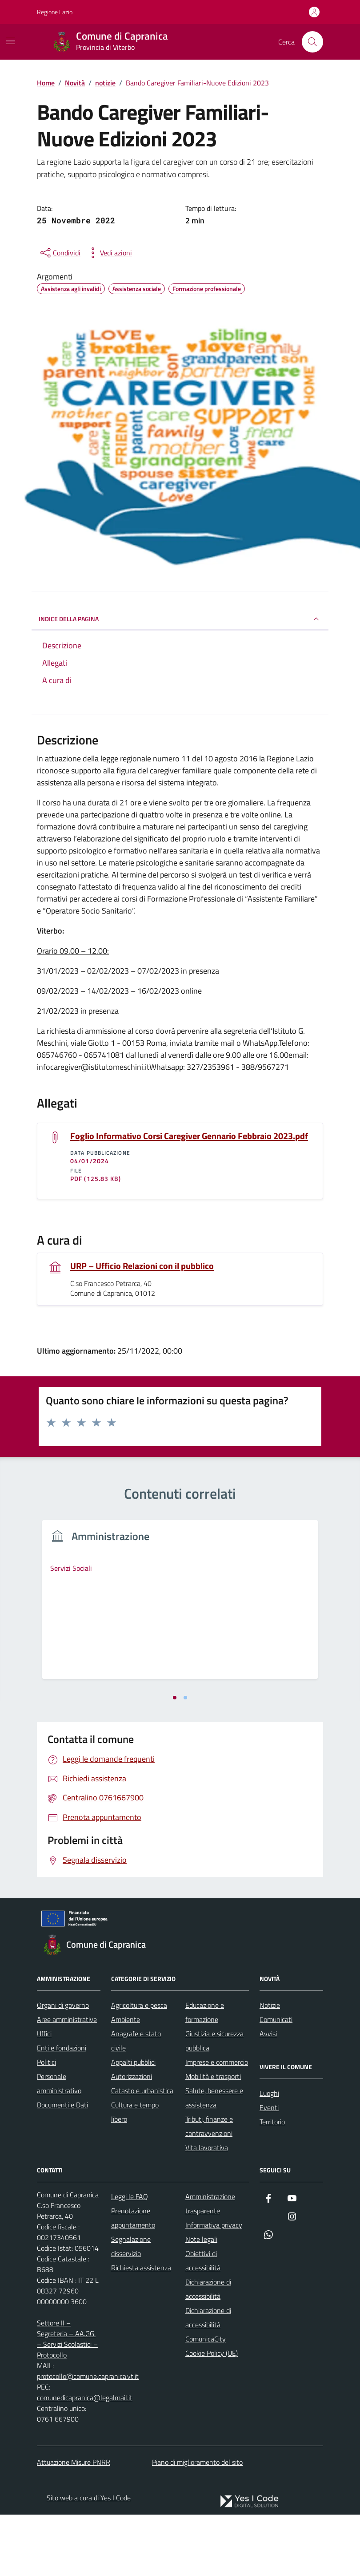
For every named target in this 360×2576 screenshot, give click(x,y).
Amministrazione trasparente (210, 2264)
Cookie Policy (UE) (211, 2414)
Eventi (269, 2169)
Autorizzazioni (131, 2137)
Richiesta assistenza (141, 2329)
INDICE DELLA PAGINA (180, 619)
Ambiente (125, 2080)
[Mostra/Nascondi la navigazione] (10, 41)
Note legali (201, 2300)
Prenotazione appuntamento (133, 2279)
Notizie (270, 2066)
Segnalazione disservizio (131, 2307)
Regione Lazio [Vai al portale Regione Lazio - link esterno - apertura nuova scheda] (54, 11)
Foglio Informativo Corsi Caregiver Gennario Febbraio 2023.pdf (189, 1136)
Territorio (272, 2183)
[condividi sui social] (59, 253)
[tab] (174, 1759)
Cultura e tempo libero (135, 2173)
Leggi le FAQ (129, 2257)
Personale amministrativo (59, 2144)
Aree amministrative (67, 2080)
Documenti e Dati (62, 2166)
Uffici (44, 2095)
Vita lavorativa (206, 2209)
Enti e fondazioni (61, 2109)
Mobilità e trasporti (213, 2137)
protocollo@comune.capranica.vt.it (88, 2437)
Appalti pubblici (133, 2123)
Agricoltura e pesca (139, 2066)
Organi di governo (63, 2066)
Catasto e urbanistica (142, 2152)
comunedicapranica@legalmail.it (84, 2459)
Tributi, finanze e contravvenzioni (209, 2187)
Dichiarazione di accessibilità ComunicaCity (208, 2386)
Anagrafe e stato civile (136, 2102)
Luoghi (269, 2154)
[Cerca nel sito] (312, 42)
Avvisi (268, 2095)
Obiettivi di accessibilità (202, 2321)
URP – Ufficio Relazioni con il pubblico (142, 1266)
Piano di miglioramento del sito (197, 2523)
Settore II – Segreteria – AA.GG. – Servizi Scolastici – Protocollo (67, 2400)
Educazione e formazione (204, 2073)
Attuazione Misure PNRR (73, 2523)
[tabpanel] (106, 1635)
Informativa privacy (213, 2286)
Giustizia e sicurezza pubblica (214, 2102)
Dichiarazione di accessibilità (208, 2350)
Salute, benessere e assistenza (214, 2159)
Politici (46, 2123)
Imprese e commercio (216, 2123)
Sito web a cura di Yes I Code (89, 2559)
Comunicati (276, 2080)
